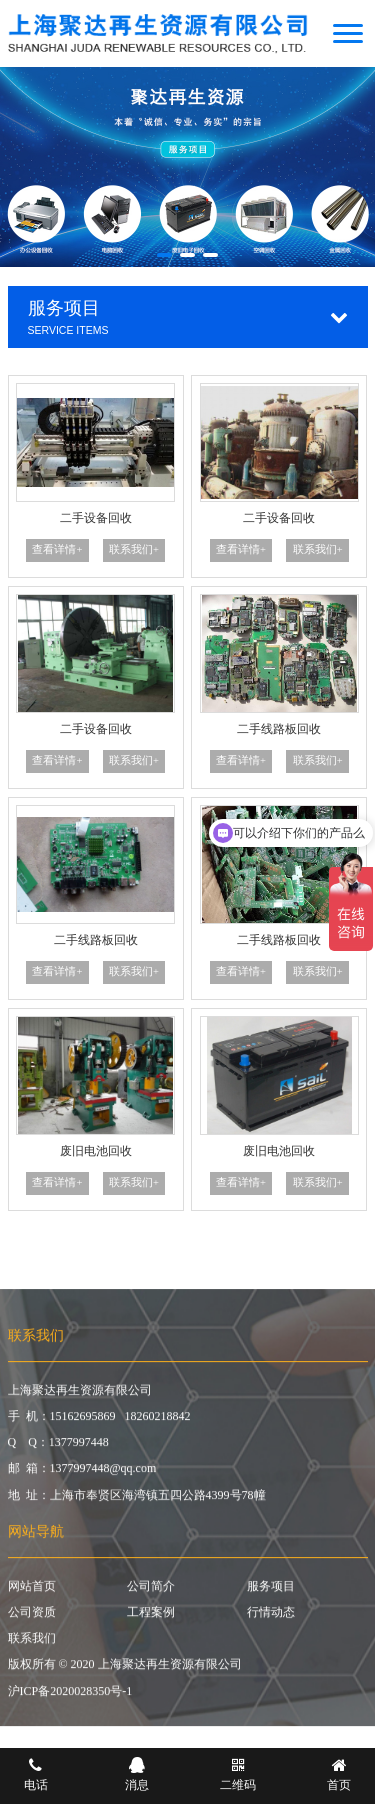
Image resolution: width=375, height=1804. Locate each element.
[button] (164, 255)
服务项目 (271, 1592)
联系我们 (32, 1645)
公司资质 (32, 1618)
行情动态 (271, 1618)
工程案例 (151, 1618)
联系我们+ (134, 549)
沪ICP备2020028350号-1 (70, 1697)
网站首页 (32, 1592)
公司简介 (151, 1592)
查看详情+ (57, 549)
